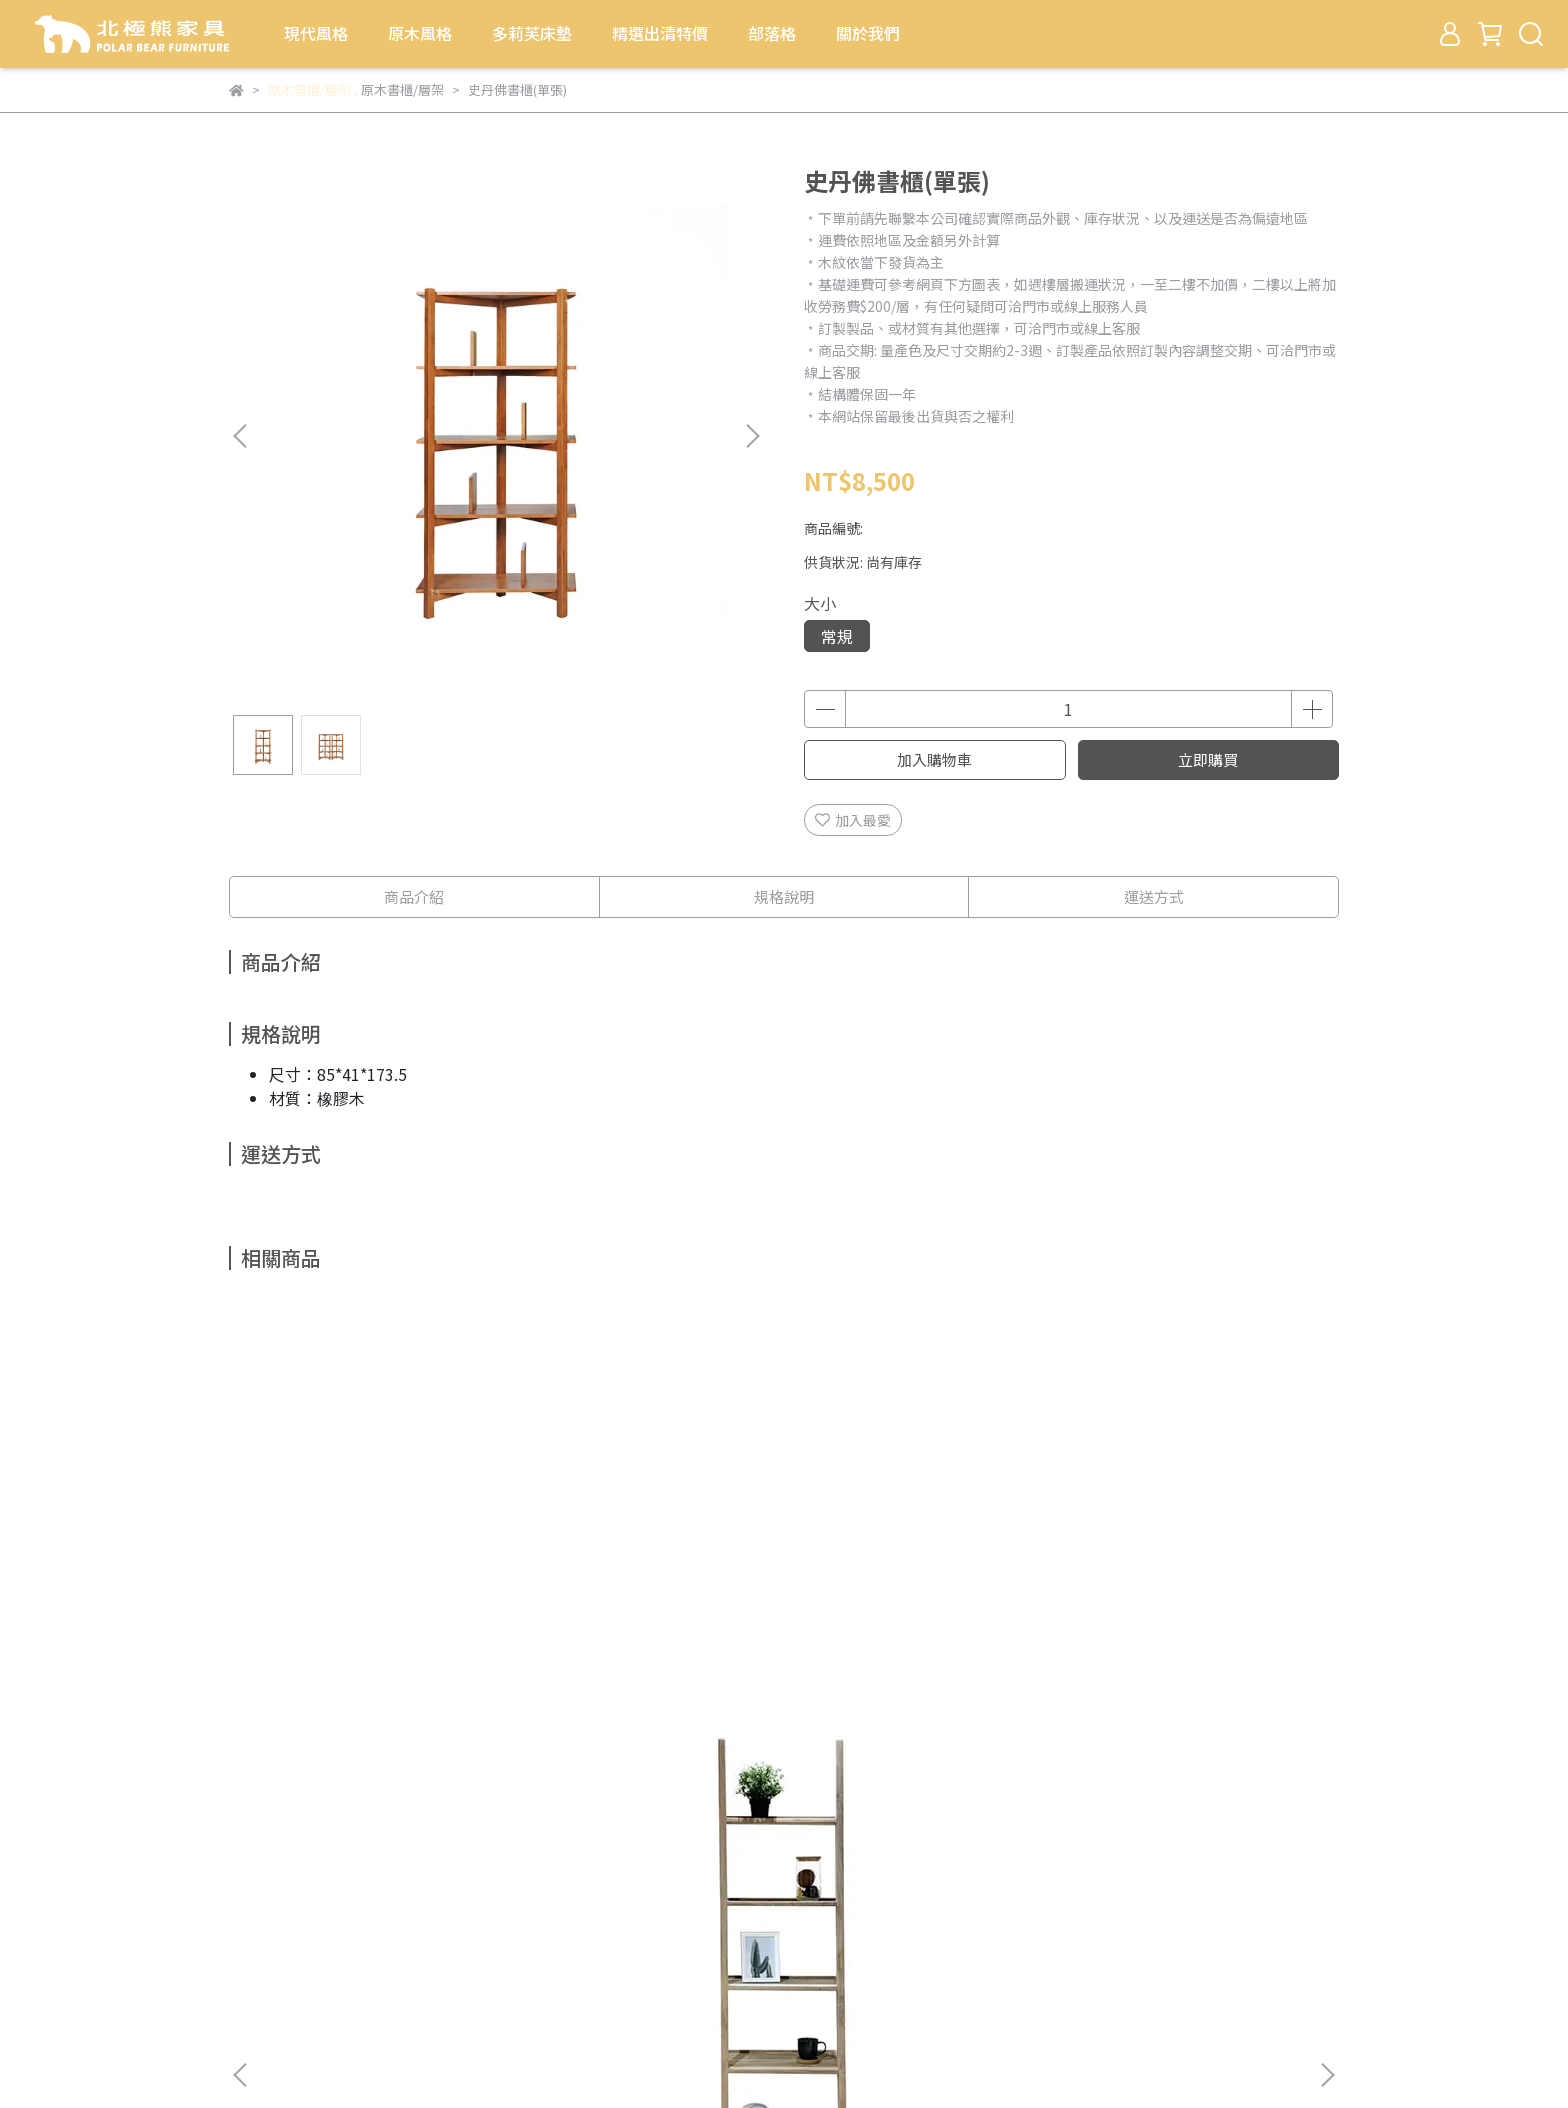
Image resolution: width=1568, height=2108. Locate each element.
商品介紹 (414, 896)
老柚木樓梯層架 (379, 1618)
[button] (752, 436)
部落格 (772, 33)
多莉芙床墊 (532, 33)
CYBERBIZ (646, 2057)
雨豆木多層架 (919, 1618)
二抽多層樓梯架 (649, 1618)
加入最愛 (853, 820)
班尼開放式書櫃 (1189, 1618)
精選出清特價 (660, 33)
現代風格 (316, 33)
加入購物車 (934, 759)
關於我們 (868, 33)
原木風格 (420, 33)
